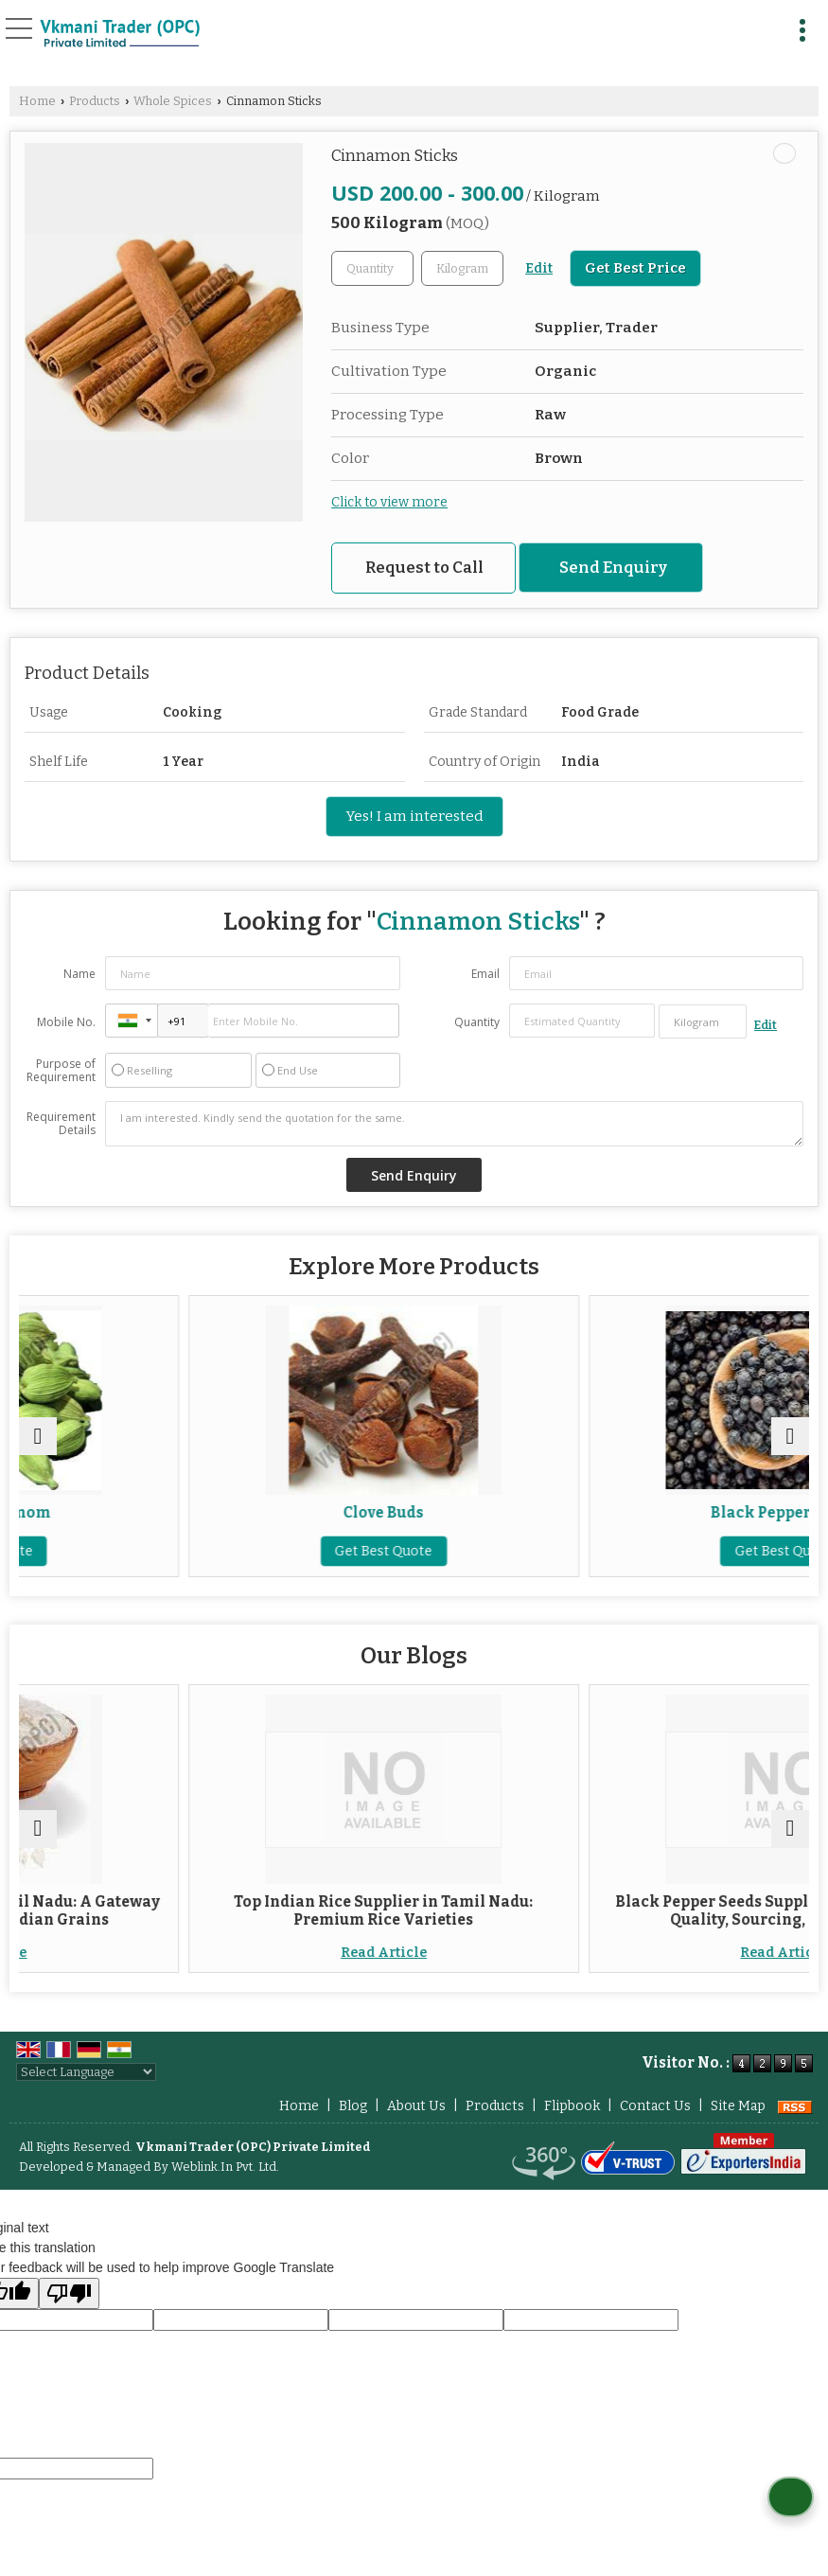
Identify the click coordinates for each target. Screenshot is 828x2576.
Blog (353, 2106)
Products (94, 101)
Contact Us (655, 2106)
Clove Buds (613, 1512)
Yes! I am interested (414, 816)
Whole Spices (172, 101)
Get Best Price (635, 267)
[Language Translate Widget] (86, 2072)
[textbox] (462, 268)
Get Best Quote (214, 1551)
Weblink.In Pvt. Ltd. (225, 2166)
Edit (539, 268)
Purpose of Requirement (61, 1070)
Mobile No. (66, 1022)
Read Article (214, 1953)
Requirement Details (61, 1123)
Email (485, 974)
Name (79, 974)
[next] (790, 1436)
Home (37, 101)
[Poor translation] (69, 2293)
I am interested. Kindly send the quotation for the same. (454, 1123)
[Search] (764, 26)
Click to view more (389, 502)
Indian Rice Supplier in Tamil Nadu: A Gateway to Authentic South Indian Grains (214, 1910)
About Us (416, 2106)
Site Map (738, 2106)
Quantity (477, 1022)
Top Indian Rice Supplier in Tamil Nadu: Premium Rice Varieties (614, 1910)
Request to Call (424, 567)
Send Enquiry (613, 567)
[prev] (38, 1436)
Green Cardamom (214, 1512)
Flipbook (572, 2106)
